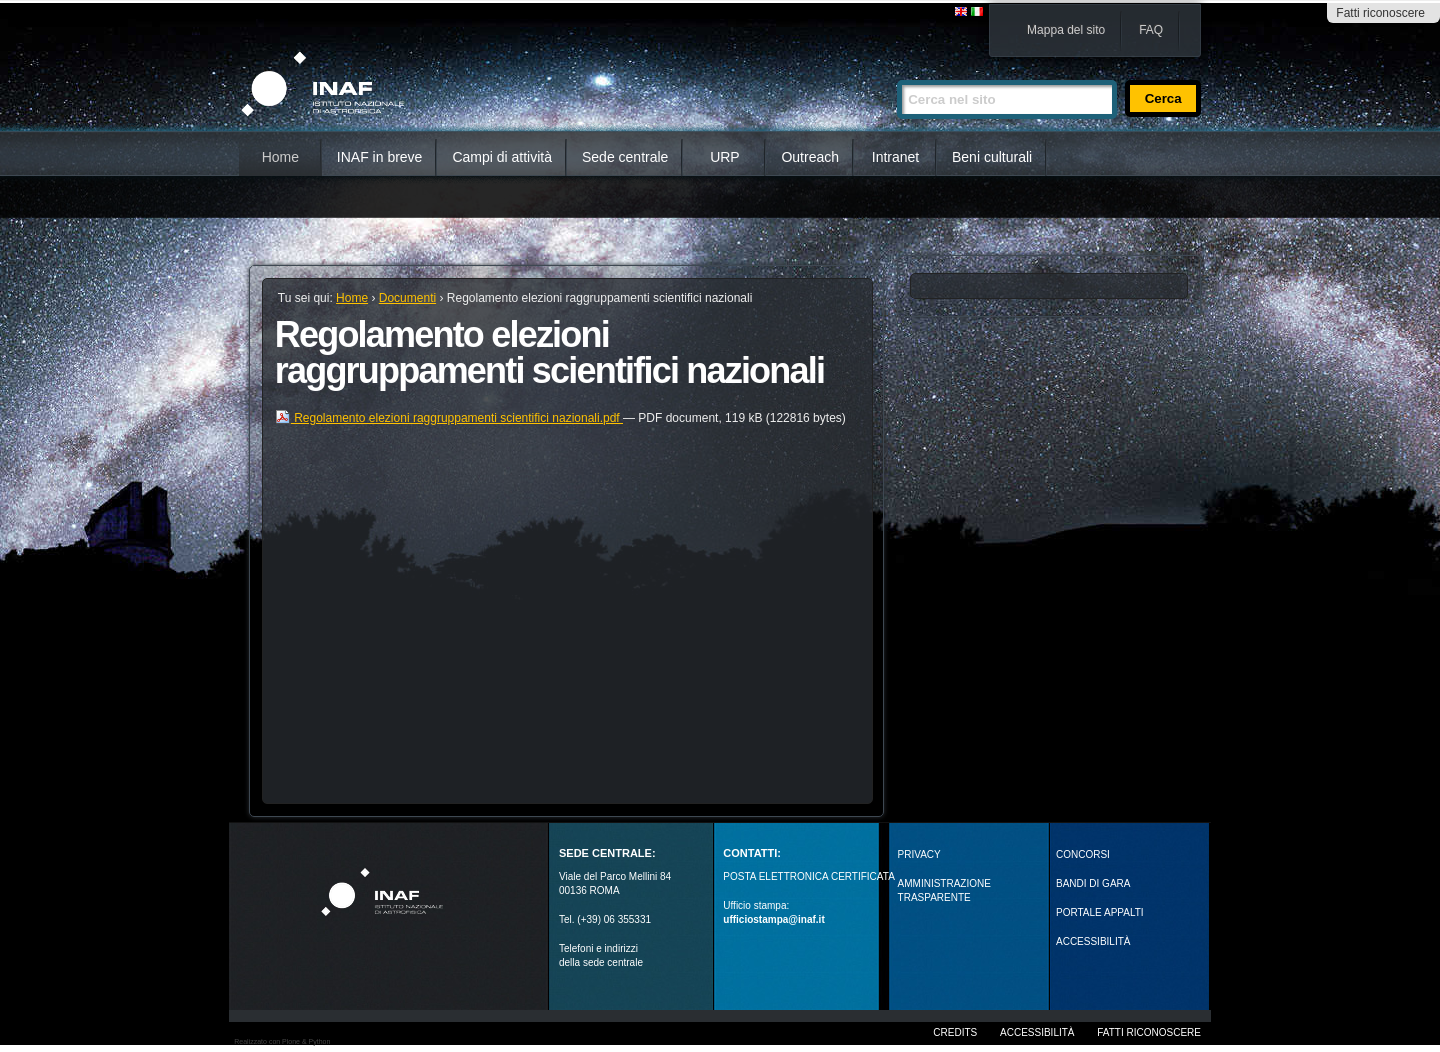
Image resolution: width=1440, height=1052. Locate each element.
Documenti (407, 298)
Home (280, 157)
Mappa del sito (1066, 30)
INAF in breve (380, 157)
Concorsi (1083, 854)
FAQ (1151, 30)
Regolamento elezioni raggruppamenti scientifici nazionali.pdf (449, 418)
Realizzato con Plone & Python (282, 1041)
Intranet (895, 157)
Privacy (919, 854)
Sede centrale (625, 157)
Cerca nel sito (896, 71)
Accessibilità (1037, 1032)
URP (725, 157)
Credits (955, 1032)
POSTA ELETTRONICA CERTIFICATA (809, 876)
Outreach (810, 157)
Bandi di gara (1093, 883)
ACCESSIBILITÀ (1093, 941)
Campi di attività (502, 157)
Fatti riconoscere (1380, 13)
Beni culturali (992, 157)
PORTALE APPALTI (1100, 912)
